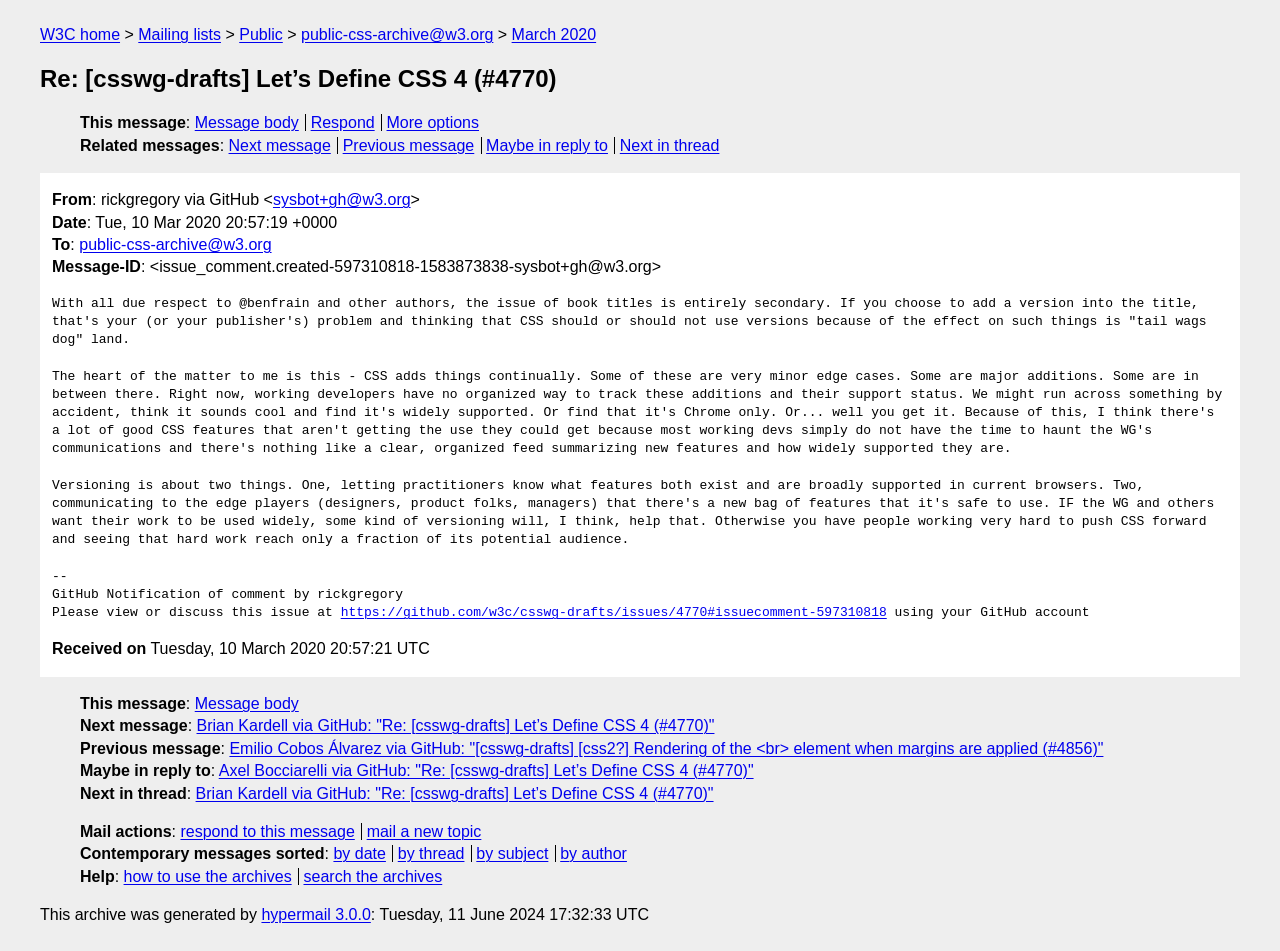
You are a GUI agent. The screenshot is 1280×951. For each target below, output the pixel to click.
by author (593, 853)
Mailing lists (179, 34)
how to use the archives (208, 876)
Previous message (409, 145)
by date (359, 853)
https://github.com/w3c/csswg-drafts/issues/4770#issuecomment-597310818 (614, 613)
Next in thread (670, 145)
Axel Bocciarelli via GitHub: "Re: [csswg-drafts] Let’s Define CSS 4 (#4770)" (486, 770)
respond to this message (267, 831)
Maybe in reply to (547, 145)
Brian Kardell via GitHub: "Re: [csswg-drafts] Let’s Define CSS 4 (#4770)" (456, 725)
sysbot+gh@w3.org (342, 199)
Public (261, 34)
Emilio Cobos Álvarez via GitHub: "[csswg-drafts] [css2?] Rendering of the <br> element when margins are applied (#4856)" (666, 748)
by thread (431, 853)
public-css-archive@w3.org (397, 34)
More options (433, 122)
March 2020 (554, 34)
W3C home (80, 34)
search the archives (373, 876)
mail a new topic (424, 831)
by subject (512, 853)
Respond (343, 122)
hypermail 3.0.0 (315, 914)
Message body (247, 122)
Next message (280, 145)
